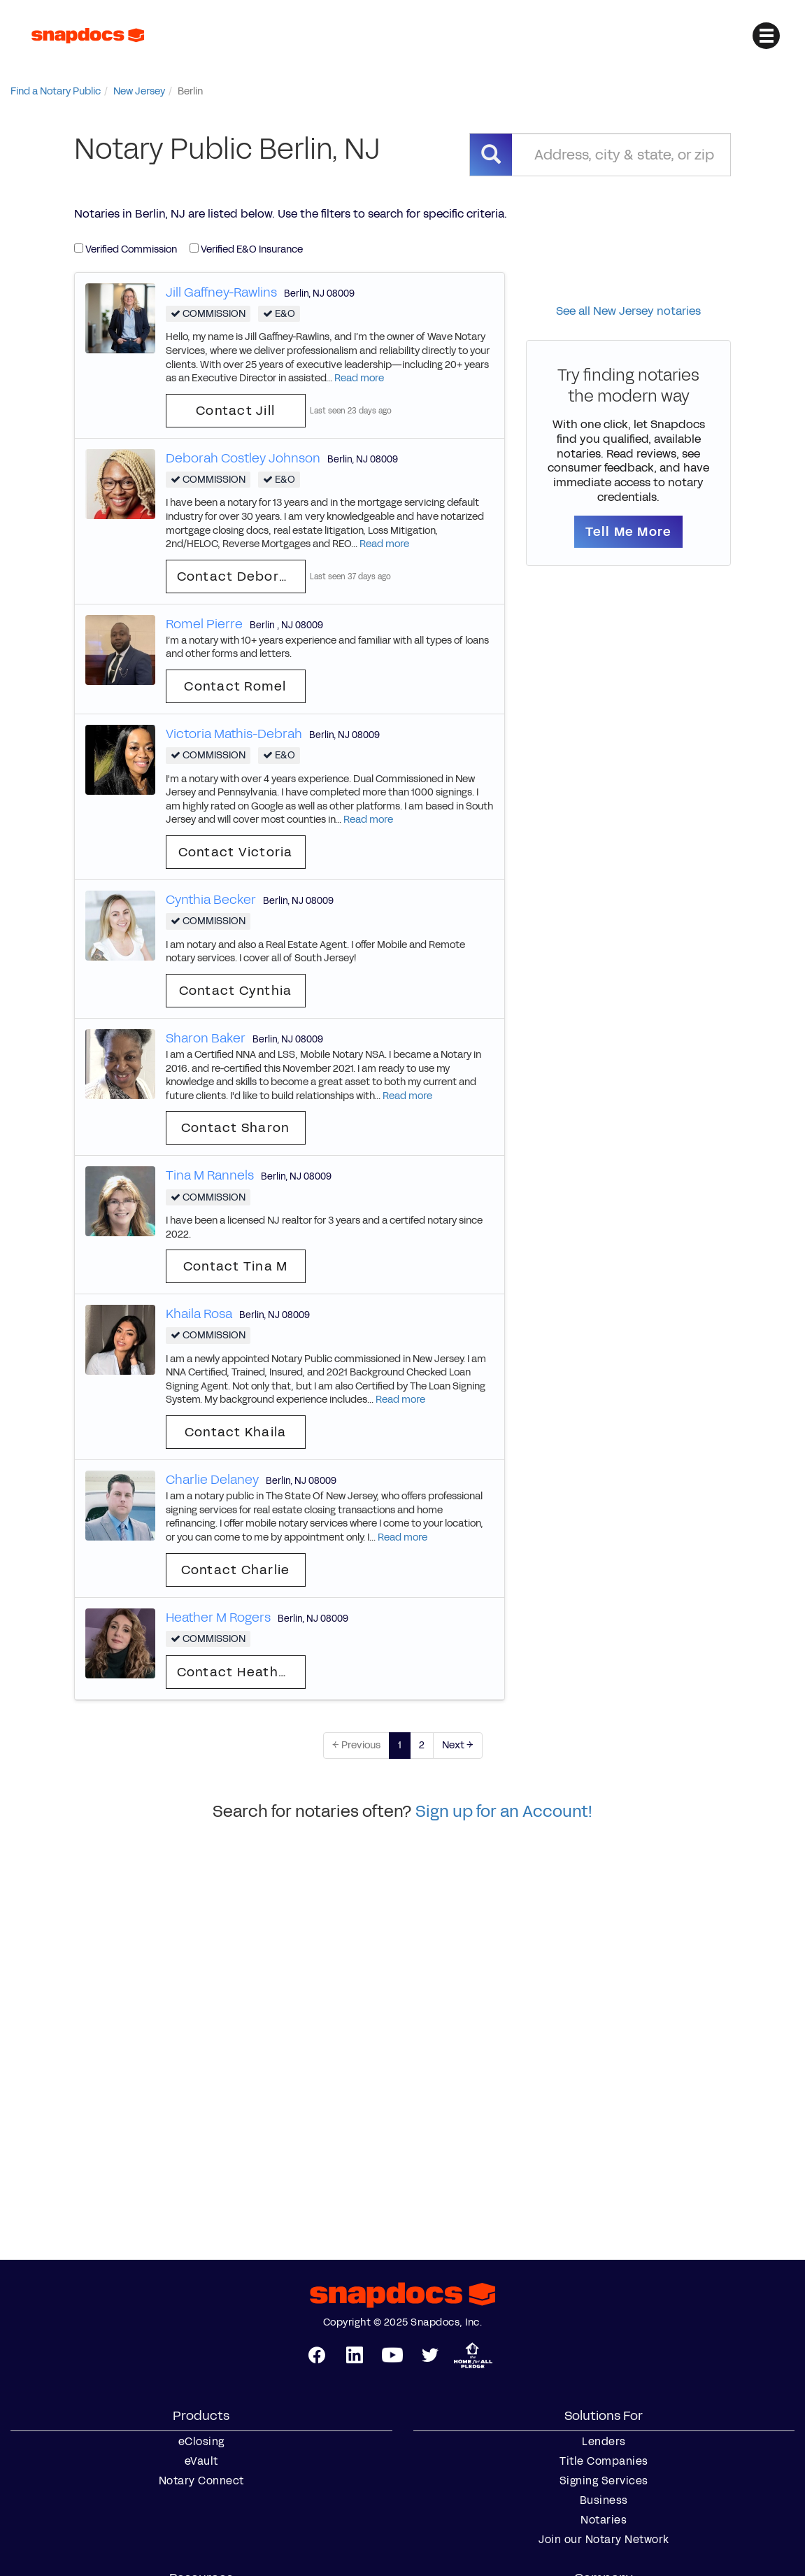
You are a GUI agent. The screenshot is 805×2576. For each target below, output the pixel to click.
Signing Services (604, 2481)
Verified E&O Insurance (246, 249)
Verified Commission (125, 249)
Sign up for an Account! (503, 1811)
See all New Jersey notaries (628, 311)
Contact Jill (235, 411)
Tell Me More (628, 532)
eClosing (201, 2441)
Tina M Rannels (210, 1175)
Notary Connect (201, 2481)
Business (604, 2500)
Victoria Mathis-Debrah (234, 734)
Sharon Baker (205, 1038)
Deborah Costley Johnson (243, 458)
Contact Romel (235, 686)
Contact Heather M (241, 1672)
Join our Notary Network (604, 2539)
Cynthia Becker (211, 900)
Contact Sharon (235, 1128)
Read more (359, 378)
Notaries (603, 2520)
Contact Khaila (236, 1432)
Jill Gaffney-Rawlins (221, 292)
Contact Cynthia (235, 991)
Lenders (604, 2441)
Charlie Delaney (212, 1480)
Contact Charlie (235, 1570)
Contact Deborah (237, 576)
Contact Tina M (235, 1266)
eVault (201, 2461)
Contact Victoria (235, 852)
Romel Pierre (204, 624)
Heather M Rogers (218, 1617)
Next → (457, 1745)
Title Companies (604, 2461)
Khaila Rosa (199, 1314)
